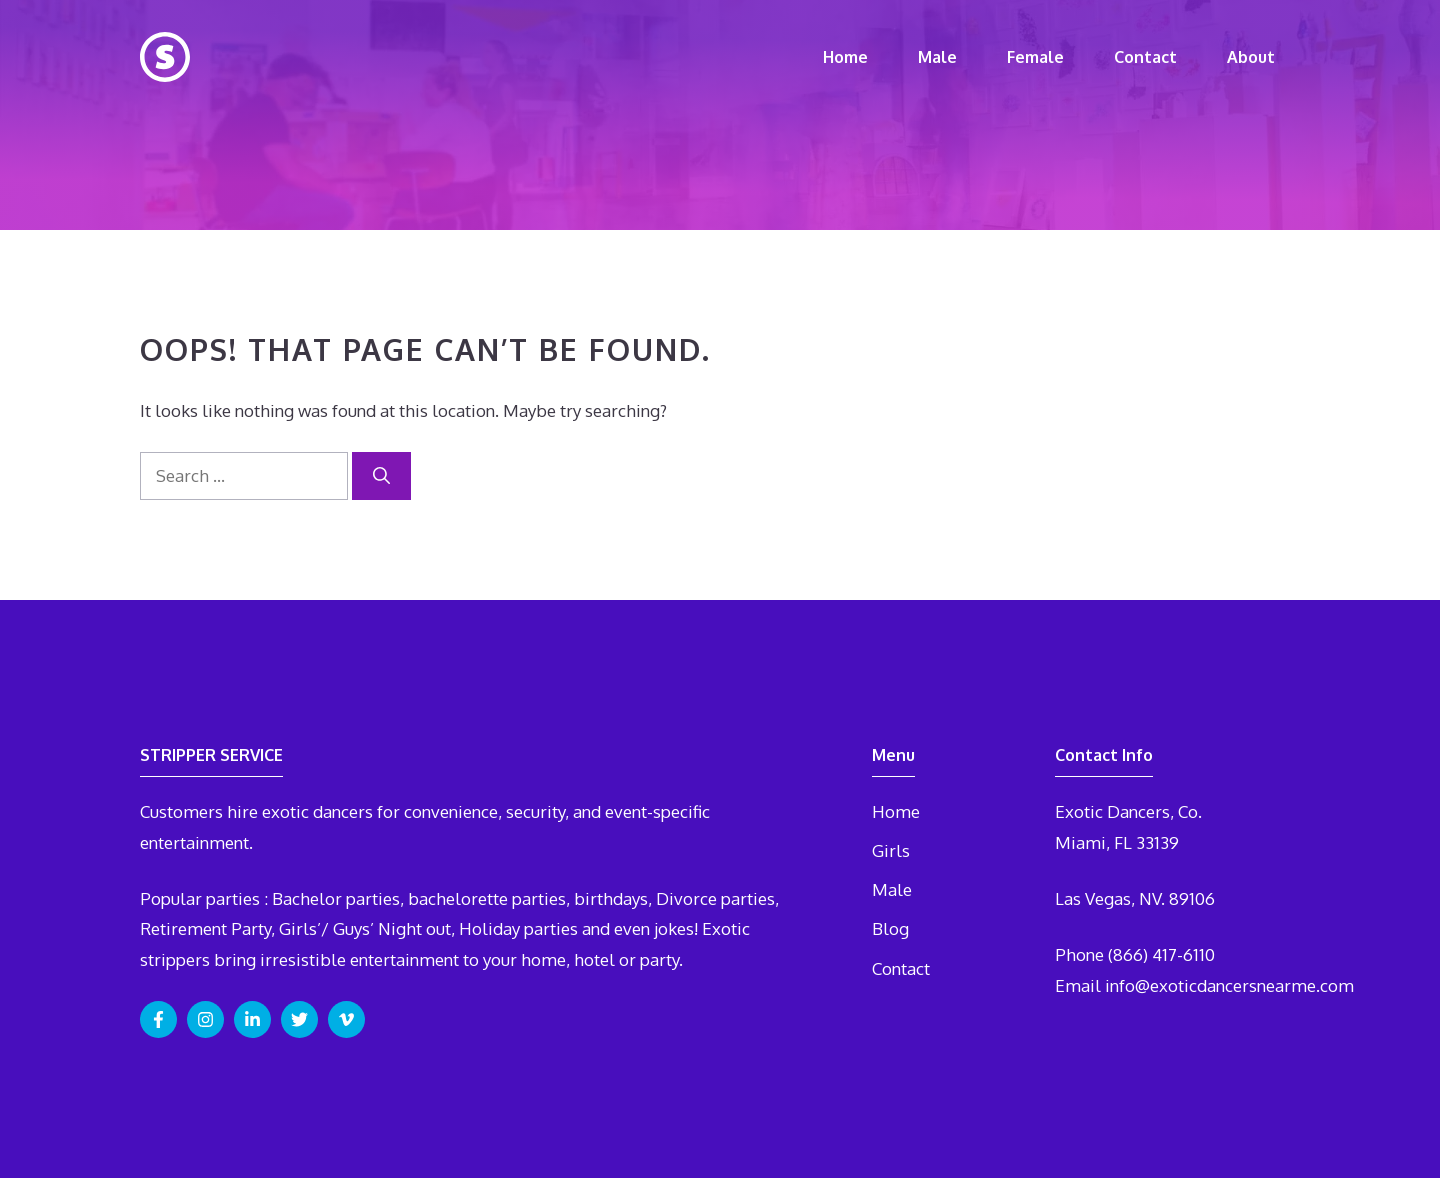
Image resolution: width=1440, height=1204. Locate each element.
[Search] (381, 476)
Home (845, 57)
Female (1035, 57)
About (1251, 57)
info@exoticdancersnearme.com (1229, 985)
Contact (1145, 57)
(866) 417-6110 (1161, 954)
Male (937, 57)
